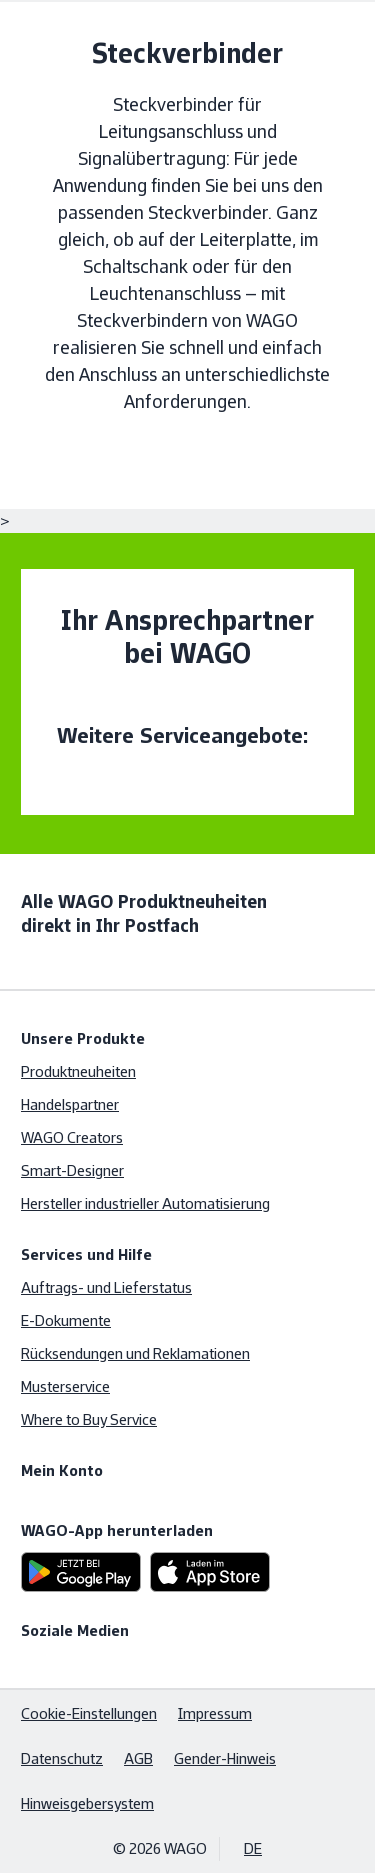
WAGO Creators (72, 1137)
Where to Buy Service (89, 1419)
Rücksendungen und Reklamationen (135, 1353)
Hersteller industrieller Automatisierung (145, 1203)
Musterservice (65, 1386)
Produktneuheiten (78, 1071)
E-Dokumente (66, 1320)
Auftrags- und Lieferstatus (106, 1287)
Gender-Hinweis (225, 1758)
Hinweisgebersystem (87, 1803)
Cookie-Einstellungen (89, 1713)
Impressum (215, 1713)
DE (253, 1848)
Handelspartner (70, 1104)
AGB (138, 1758)
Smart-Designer (72, 1170)
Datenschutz (62, 1758)
